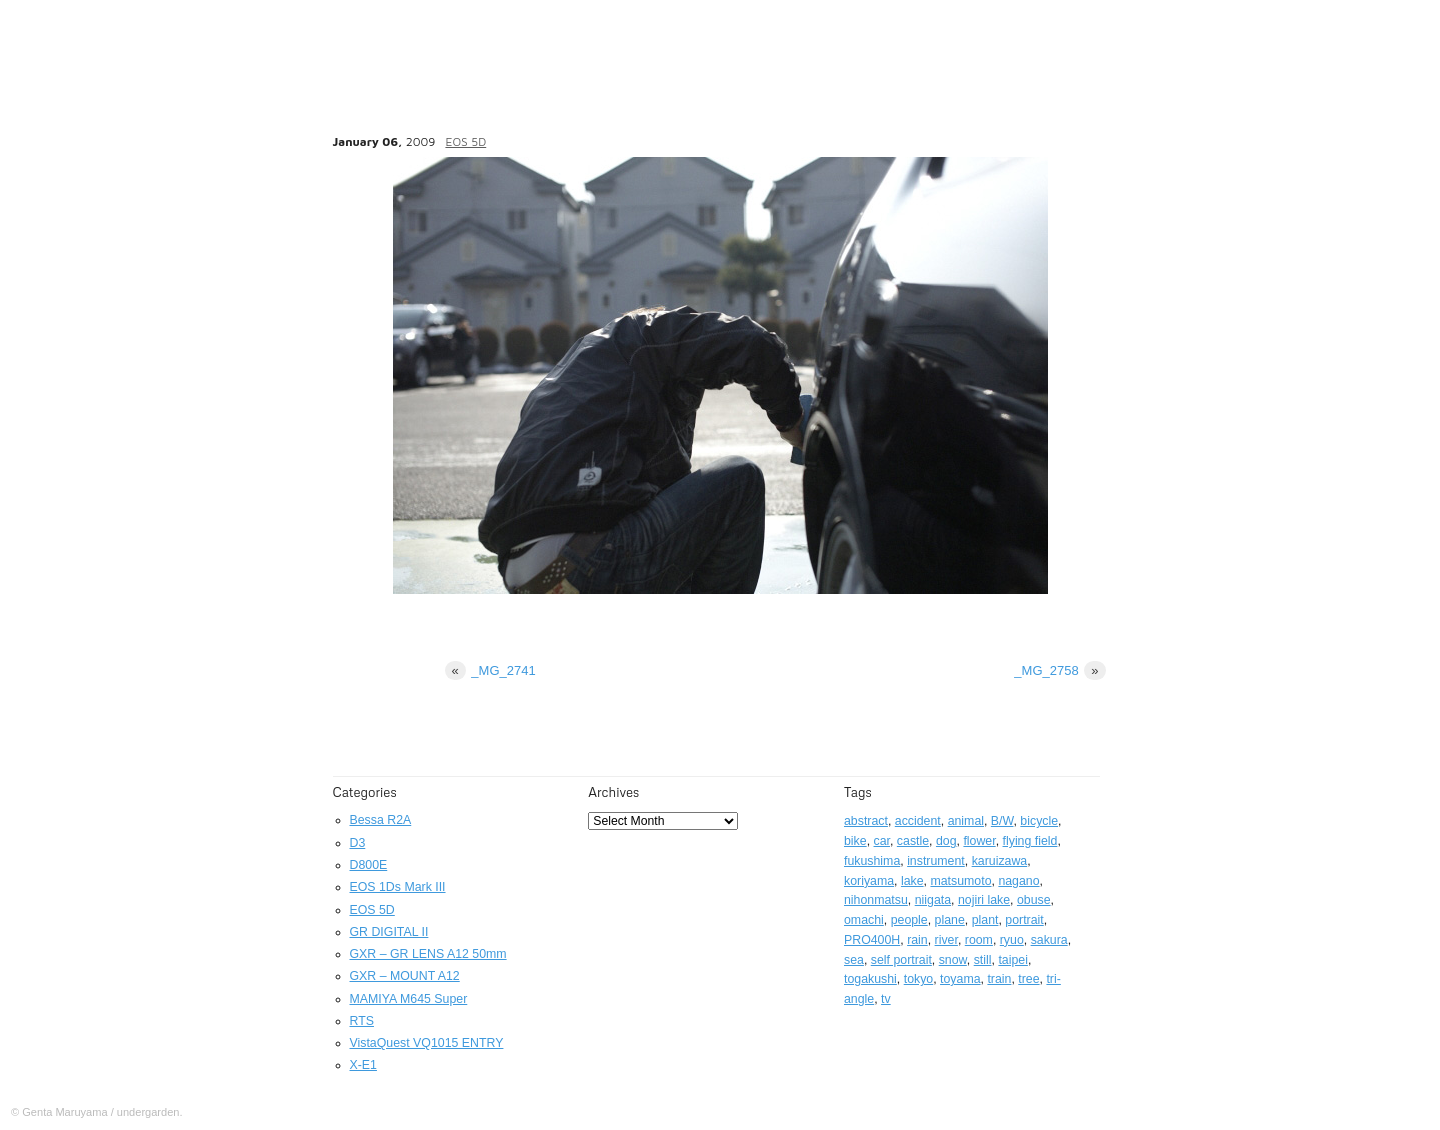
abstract (866, 821)
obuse (1034, 900)
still (983, 960)
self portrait (901, 960)
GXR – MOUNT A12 (405, 976)
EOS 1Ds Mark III (398, 887)
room (979, 940)
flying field (1030, 841)
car (882, 841)
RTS (362, 1021)
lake (912, 881)
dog (946, 841)
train (999, 979)
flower (979, 841)
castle (913, 841)
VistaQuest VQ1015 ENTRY (427, 1043)
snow (953, 960)
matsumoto (960, 881)
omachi (864, 920)
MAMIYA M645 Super (409, 999)
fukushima (872, 861)
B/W (1002, 821)
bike (855, 841)
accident (918, 821)
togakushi (870, 979)
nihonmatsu (876, 900)
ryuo (1012, 940)
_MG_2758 (1059, 670)
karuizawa (1000, 861)
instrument (936, 861)
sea (854, 960)
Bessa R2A (381, 820)
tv (886, 999)
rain (917, 940)
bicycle (1039, 821)
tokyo (919, 979)
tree (1028, 979)
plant (985, 920)
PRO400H (872, 940)
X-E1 (363, 1065)
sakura (1049, 940)
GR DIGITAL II (389, 932)
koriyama (869, 881)
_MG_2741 (490, 670)
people (909, 920)
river (946, 940)
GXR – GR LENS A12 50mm (428, 954)
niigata (933, 900)
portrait (1024, 920)
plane (950, 920)
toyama (960, 979)
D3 (358, 843)
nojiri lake (984, 900)
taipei (1013, 960)
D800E (369, 865)
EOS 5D (465, 141)
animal (966, 821)
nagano (1018, 881)
